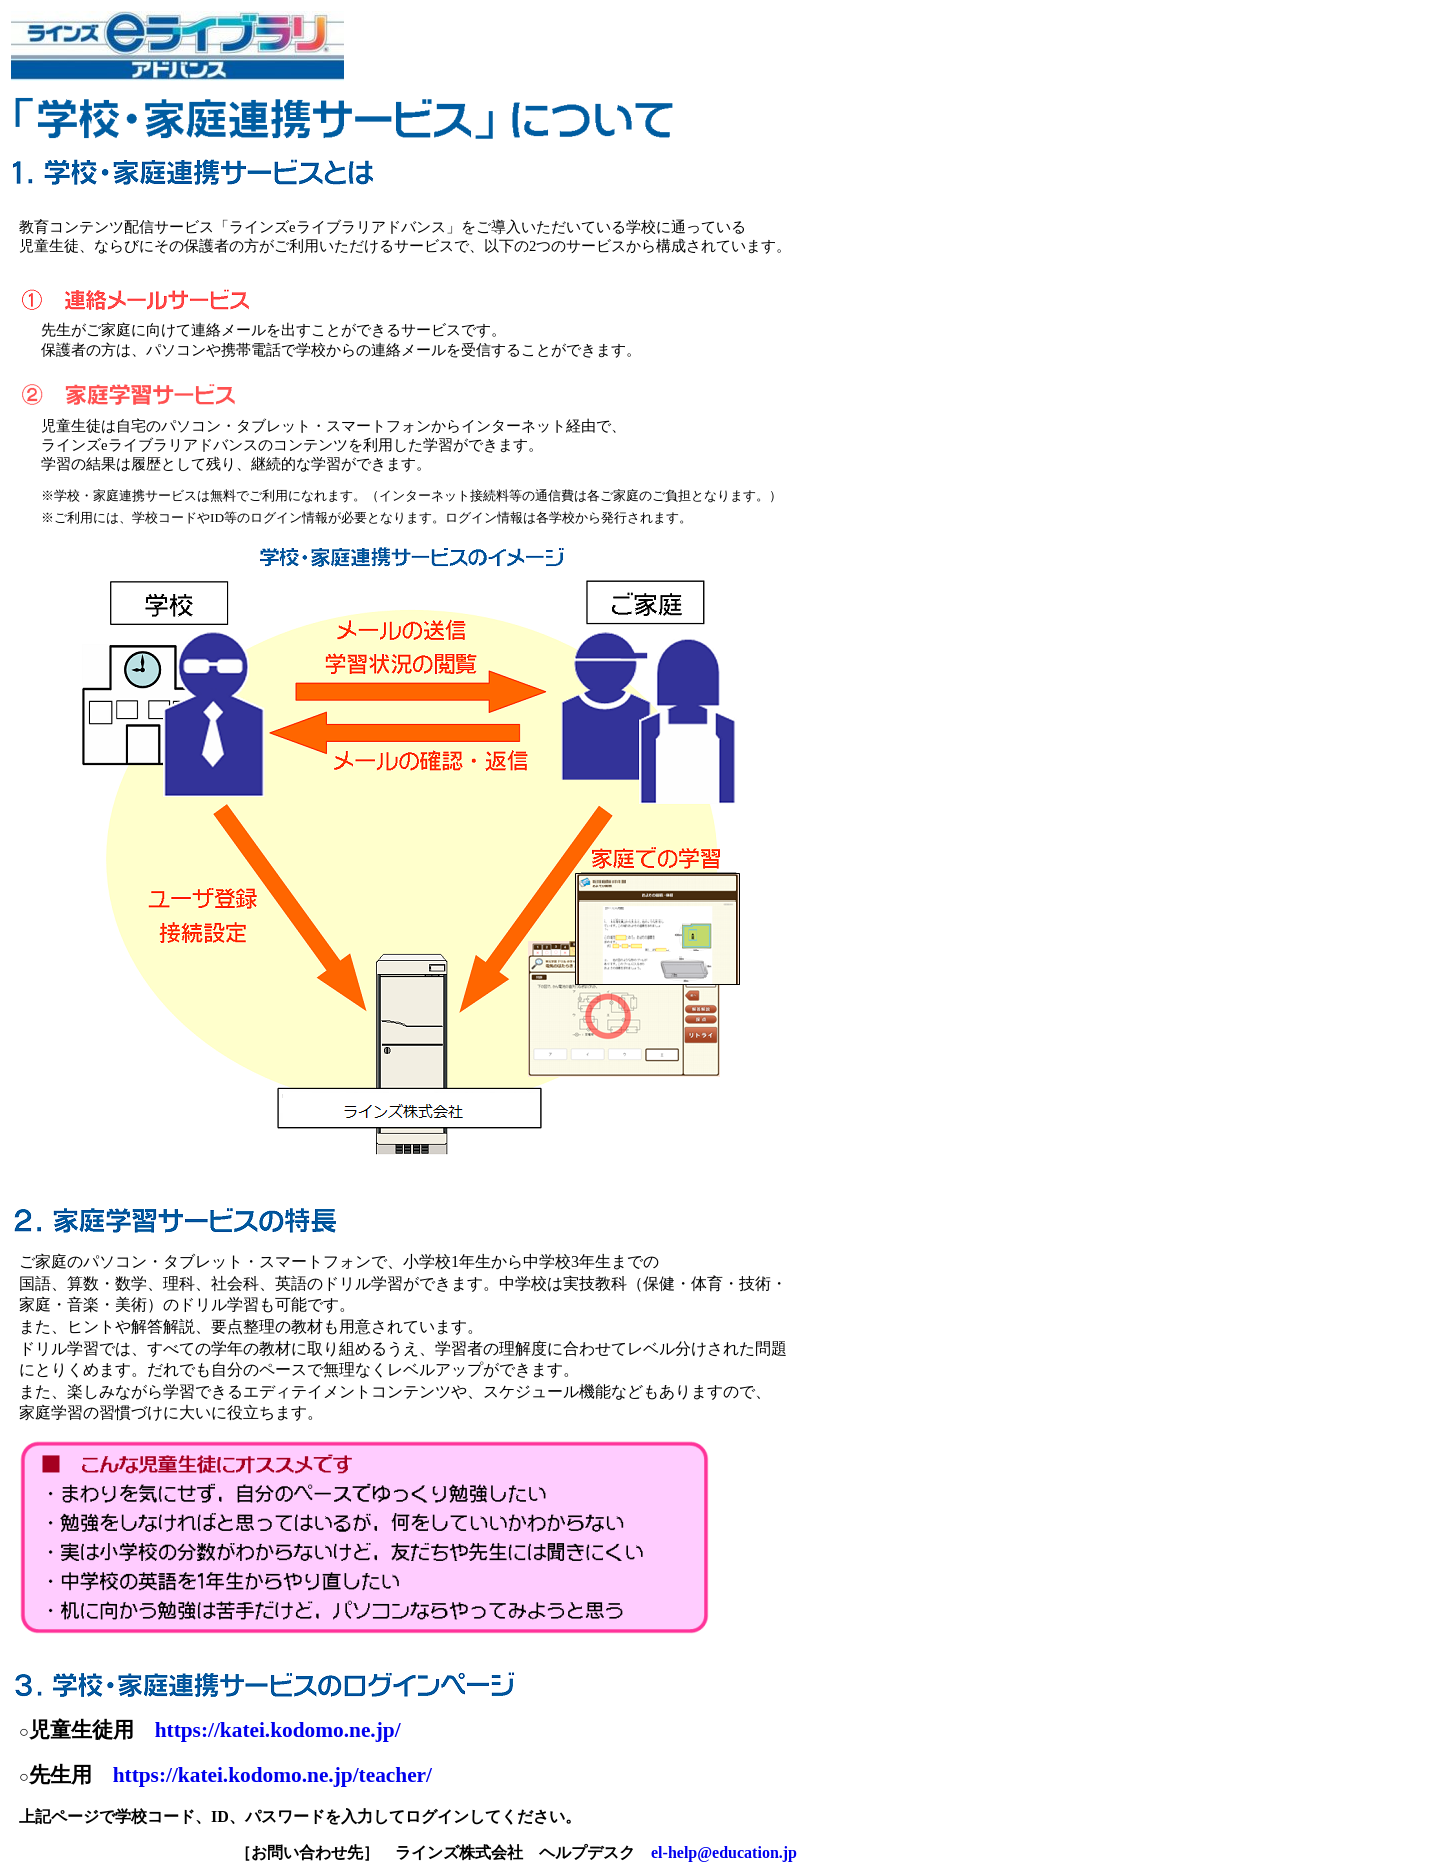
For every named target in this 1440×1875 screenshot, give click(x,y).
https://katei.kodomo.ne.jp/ (278, 1730)
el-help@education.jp (724, 1852)
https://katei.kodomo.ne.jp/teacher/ (272, 1775)
